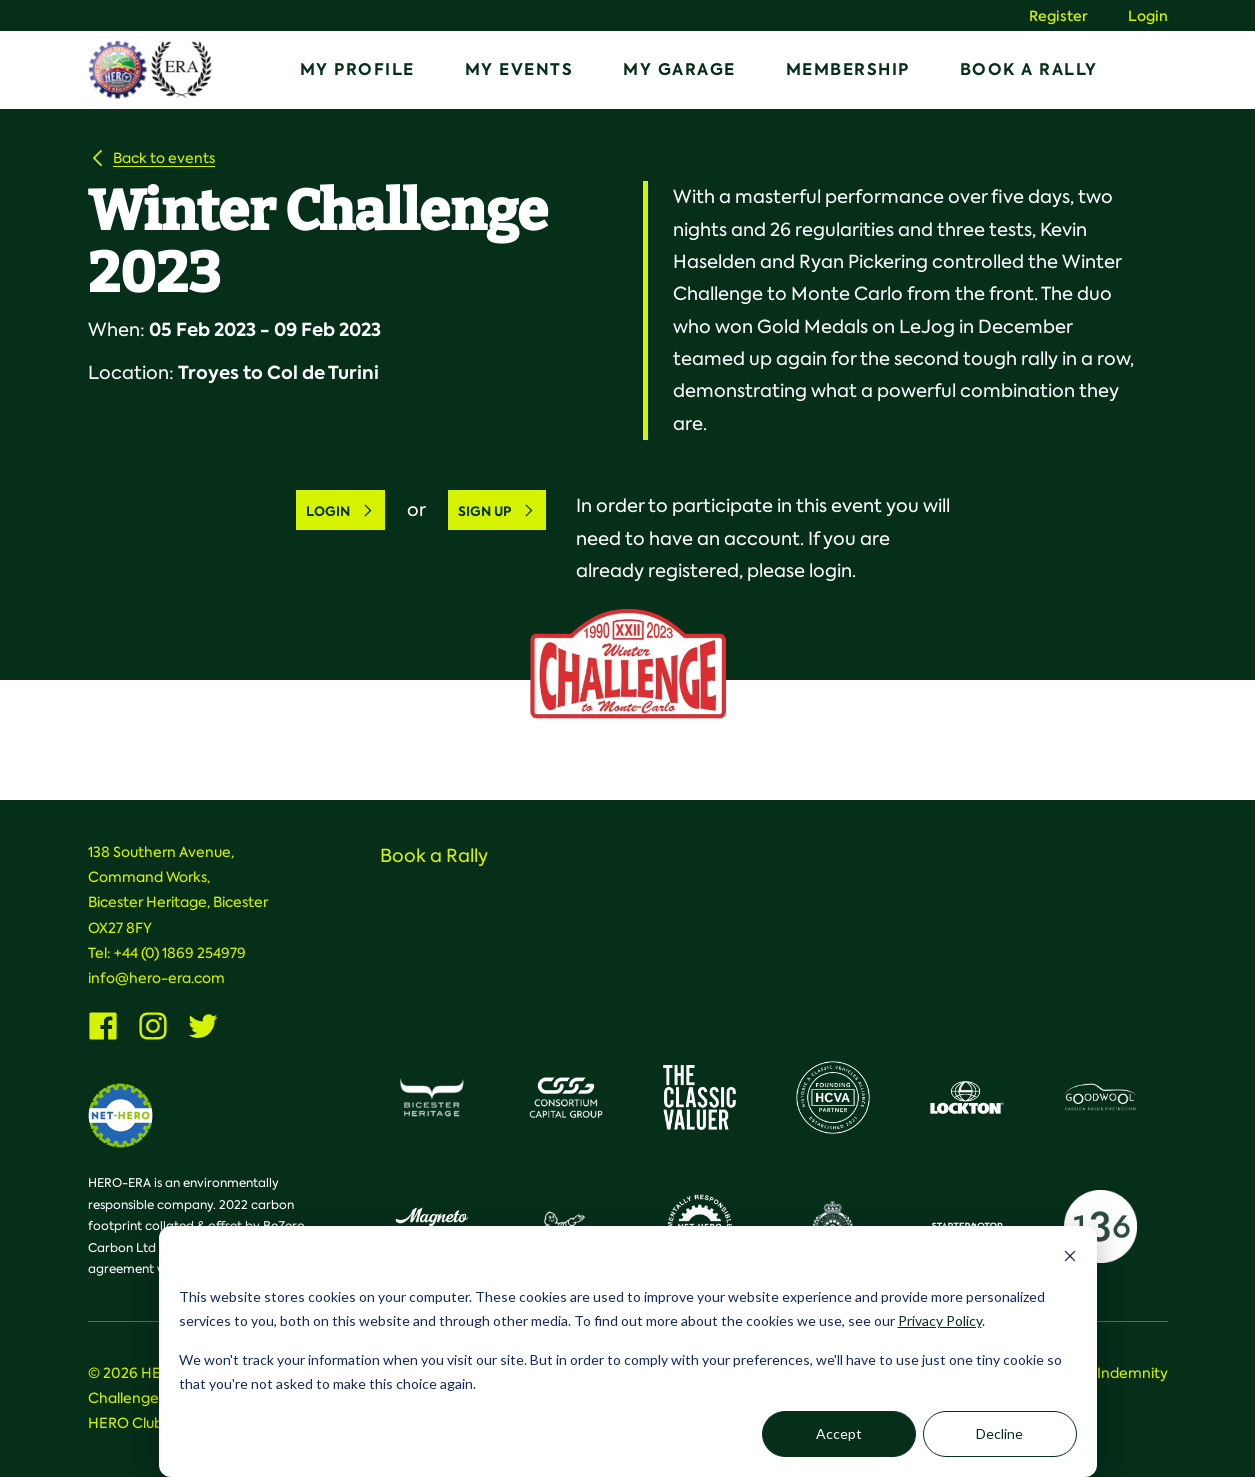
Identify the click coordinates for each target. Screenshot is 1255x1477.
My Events (519, 69)
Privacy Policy (940, 1320)
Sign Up (497, 511)
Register (1058, 16)
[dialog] (628, 1351)
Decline (999, 1433)
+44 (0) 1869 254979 (180, 953)
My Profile (357, 69)
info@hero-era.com (156, 978)
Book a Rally (1029, 69)
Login (1148, 16)
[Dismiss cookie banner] (1070, 1258)
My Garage (679, 69)
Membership (848, 69)
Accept (839, 1433)
